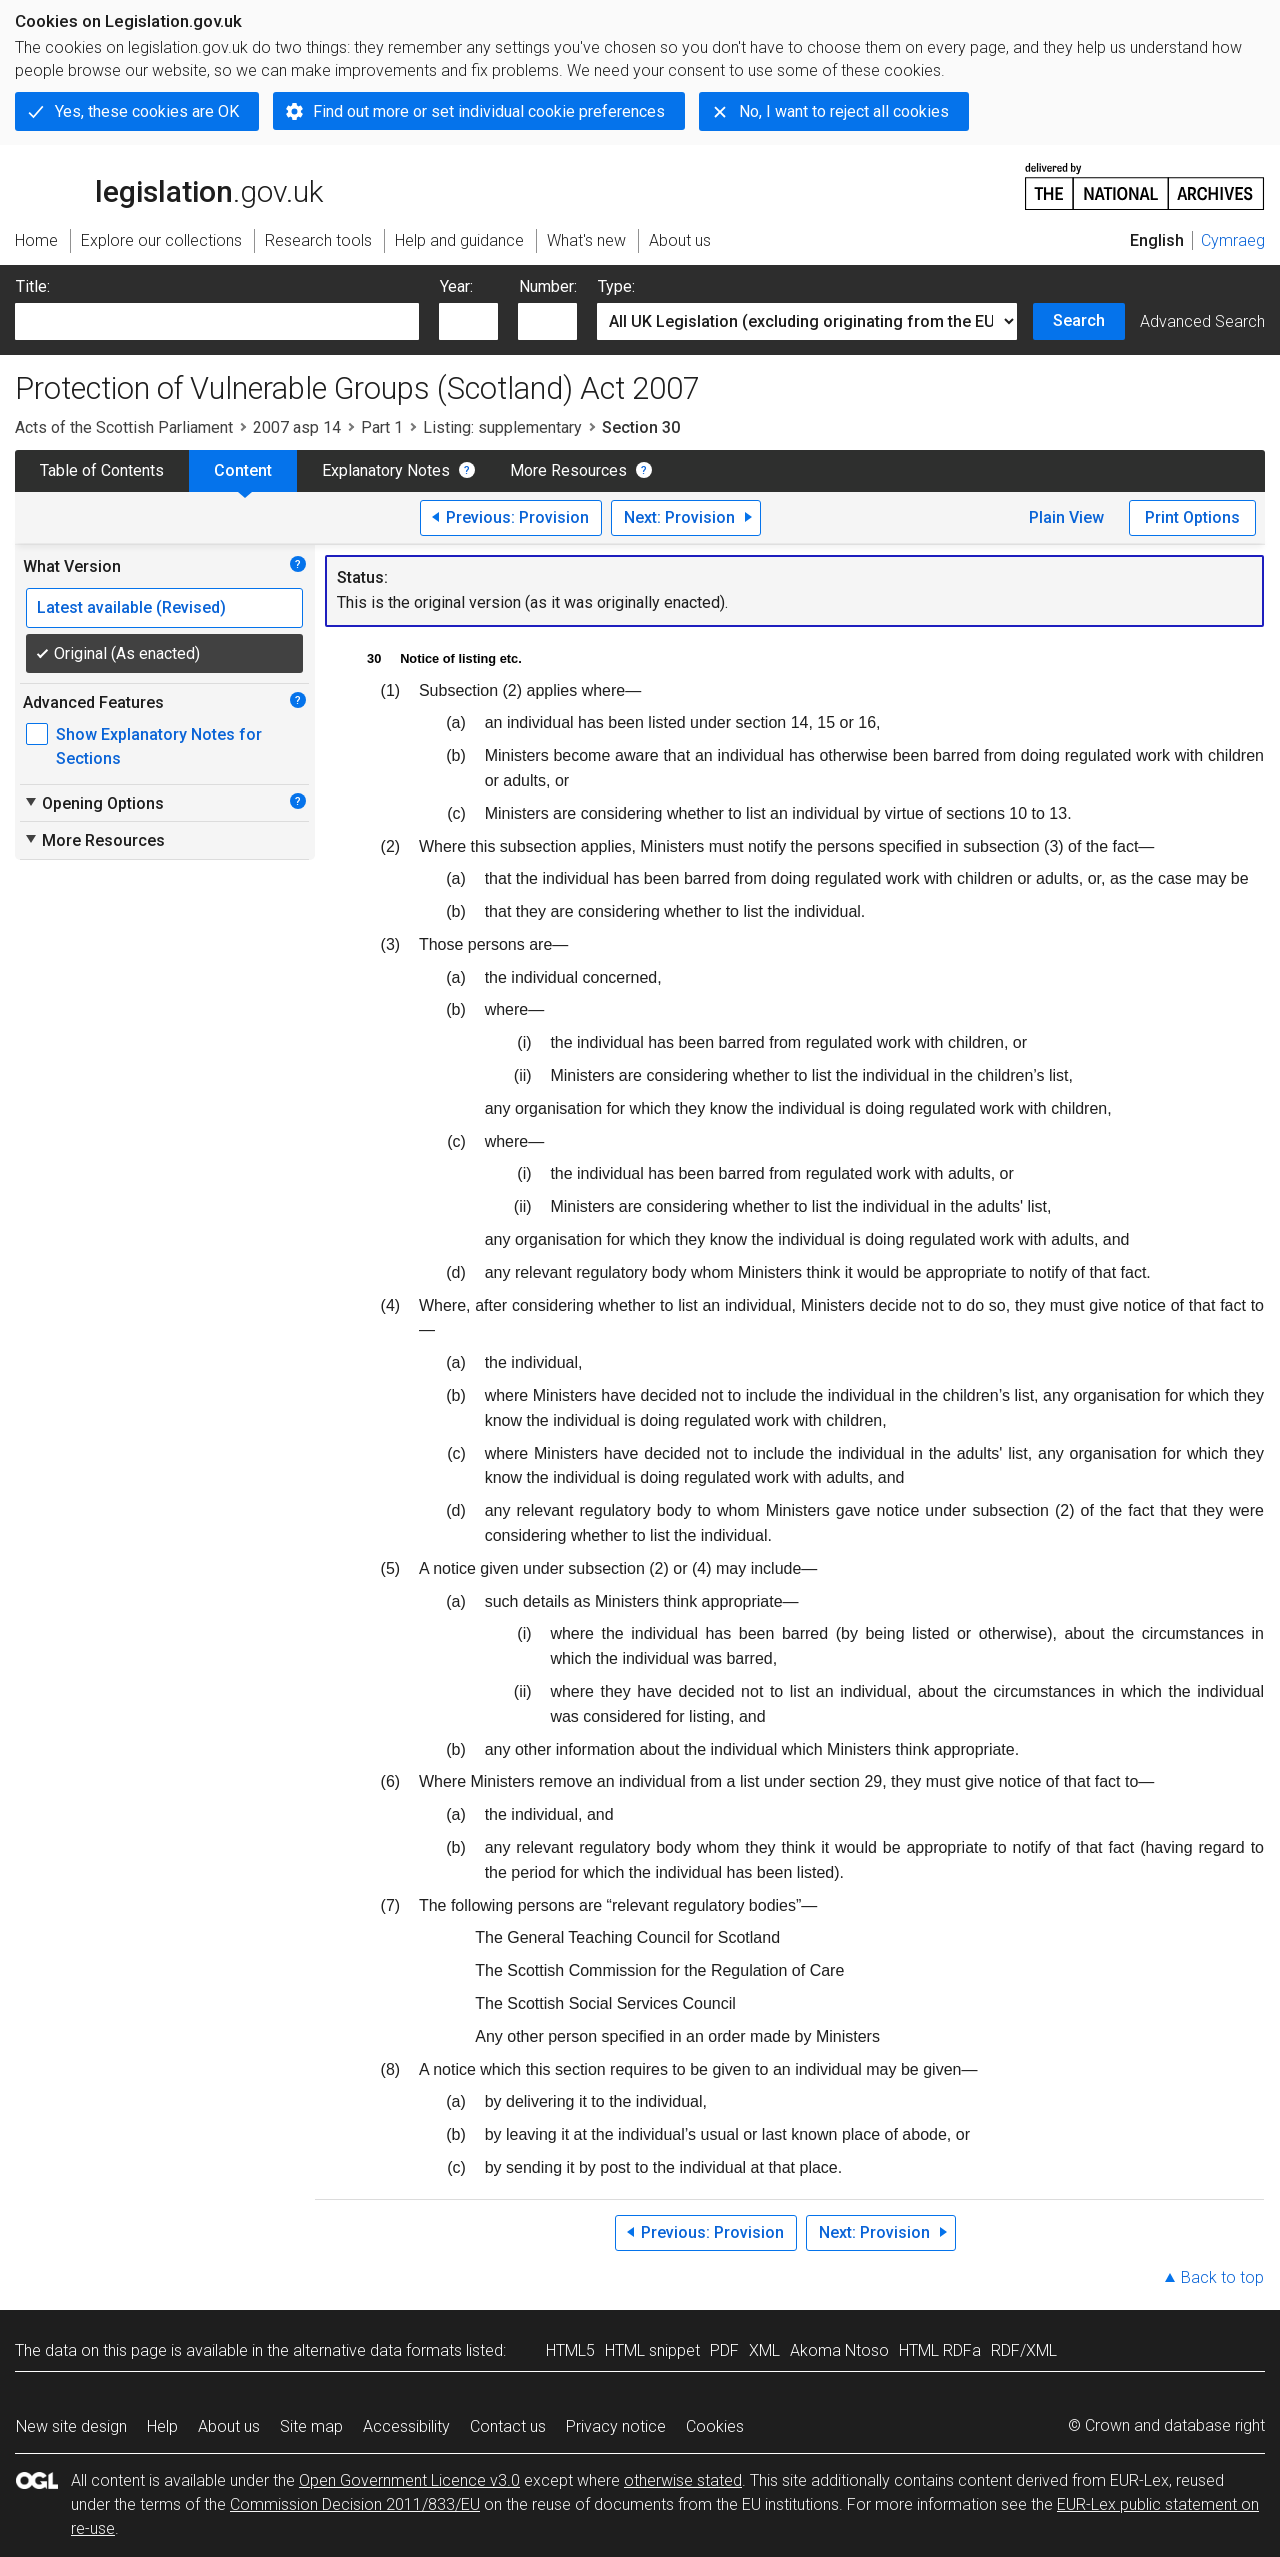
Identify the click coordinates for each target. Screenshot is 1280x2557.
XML (764, 2350)
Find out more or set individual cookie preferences (489, 111)
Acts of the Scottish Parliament (124, 427)
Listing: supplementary (502, 427)
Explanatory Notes (386, 470)
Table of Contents (102, 470)
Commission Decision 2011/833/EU (355, 2504)
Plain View (1066, 517)
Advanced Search (1202, 321)
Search (1079, 320)
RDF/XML (1024, 2350)
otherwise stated (683, 2480)
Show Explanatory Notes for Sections (159, 746)
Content (243, 470)
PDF (724, 2350)
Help (162, 2426)
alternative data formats (377, 2350)
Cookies (715, 2426)
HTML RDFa (940, 2350)
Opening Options (93, 803)
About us (229, 2426)
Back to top (1222, 2277)
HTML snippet (652, 2350)
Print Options (1192, 517)
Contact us (508, 2426)
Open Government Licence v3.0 (409, 2480)
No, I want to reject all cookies (844, 111)
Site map (311, 2426)
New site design (71, 2426)
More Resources (568, 470)
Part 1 (382, 427)
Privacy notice (616, 2426)
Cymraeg (1233, 240)
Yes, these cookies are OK (147, 111)
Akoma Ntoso (839, 2350)
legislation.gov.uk (169, 185)
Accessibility (406, 2426)
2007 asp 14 (297, 427)
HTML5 (570, 2350)
